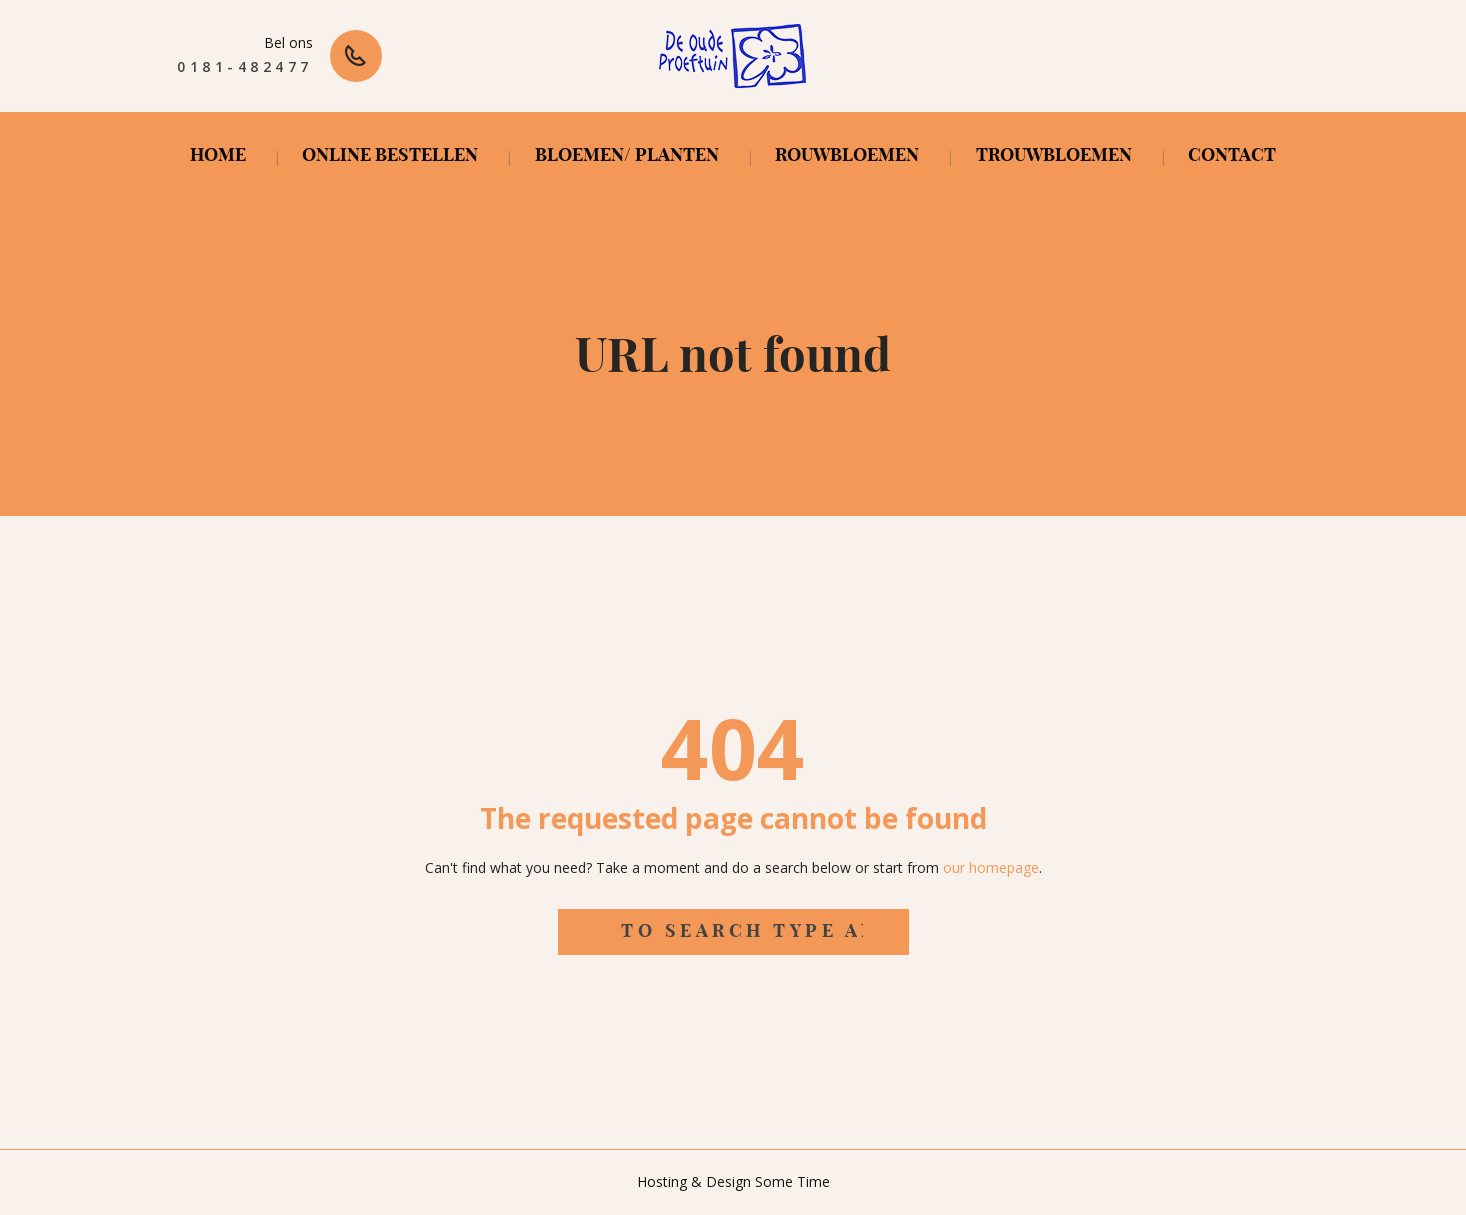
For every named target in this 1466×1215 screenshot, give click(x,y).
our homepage (991, 867)
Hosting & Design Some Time (733, 1181)
